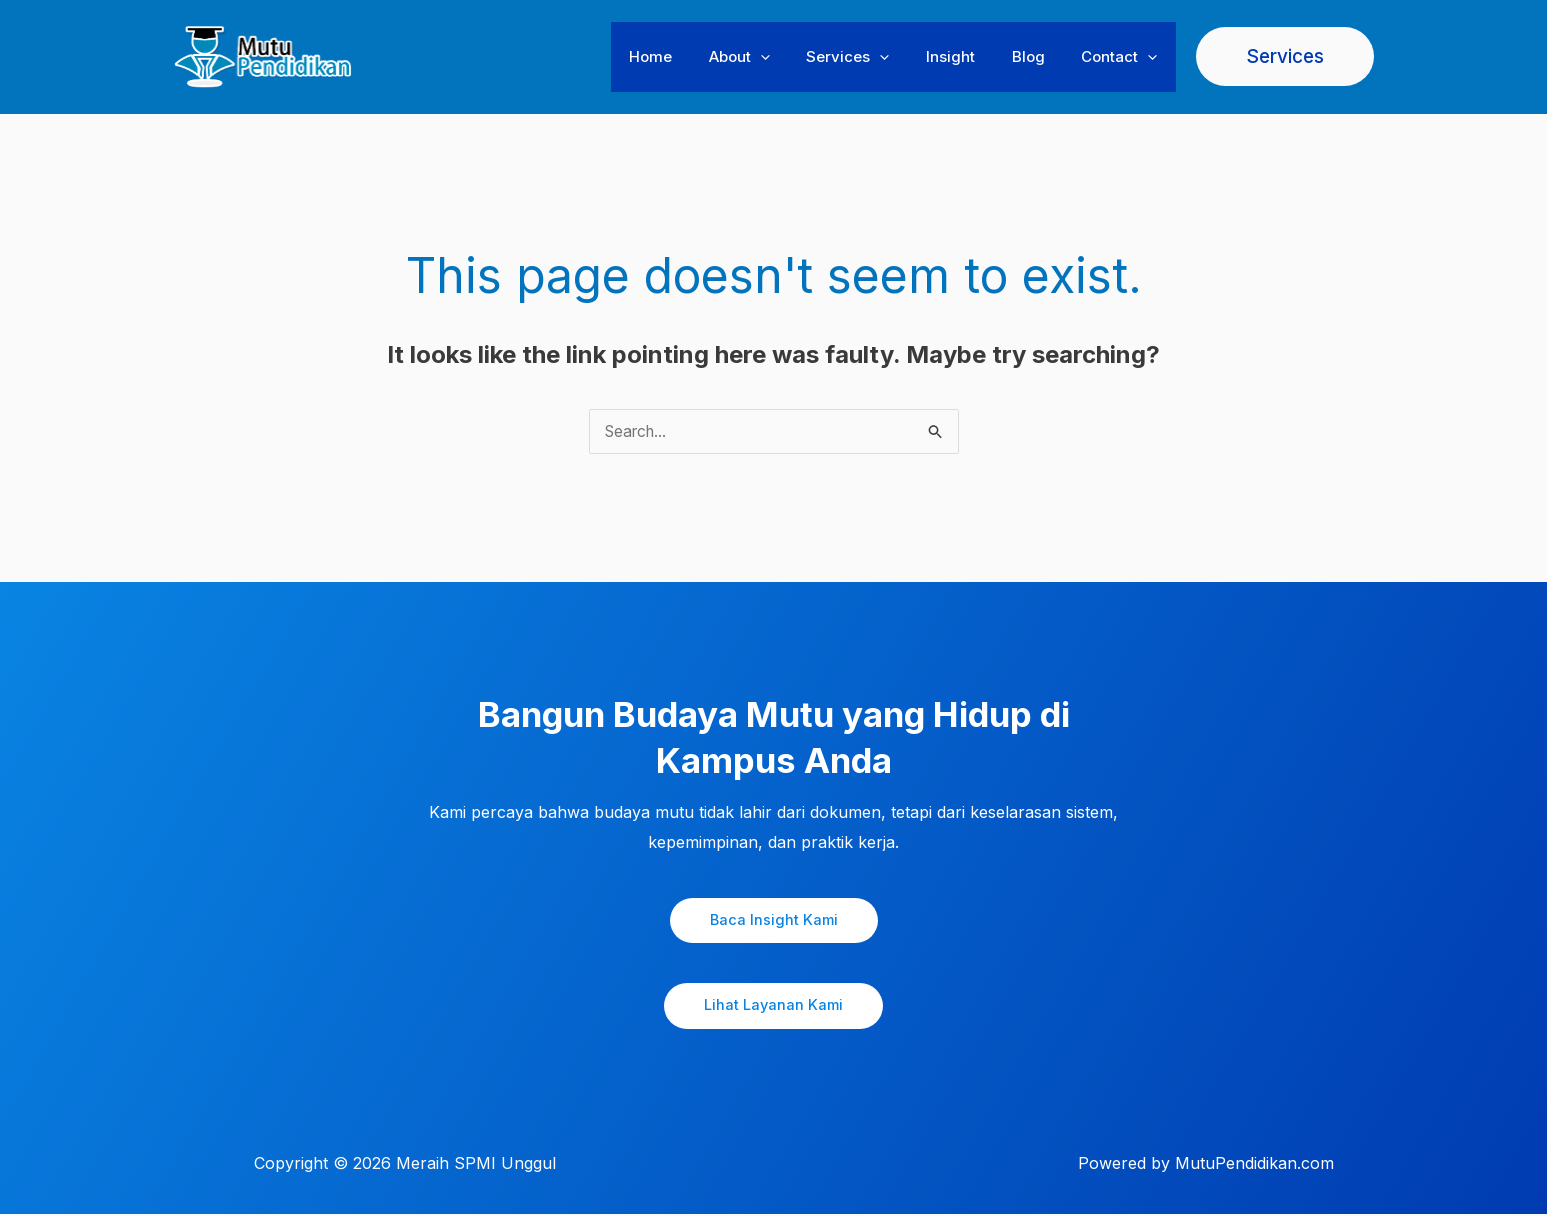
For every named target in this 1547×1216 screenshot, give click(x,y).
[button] (790, 57)
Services (871, 57)
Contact (1123, 57)
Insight (967, 56)
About (769, 57)
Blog (1038, 56)
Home (687, 56)
